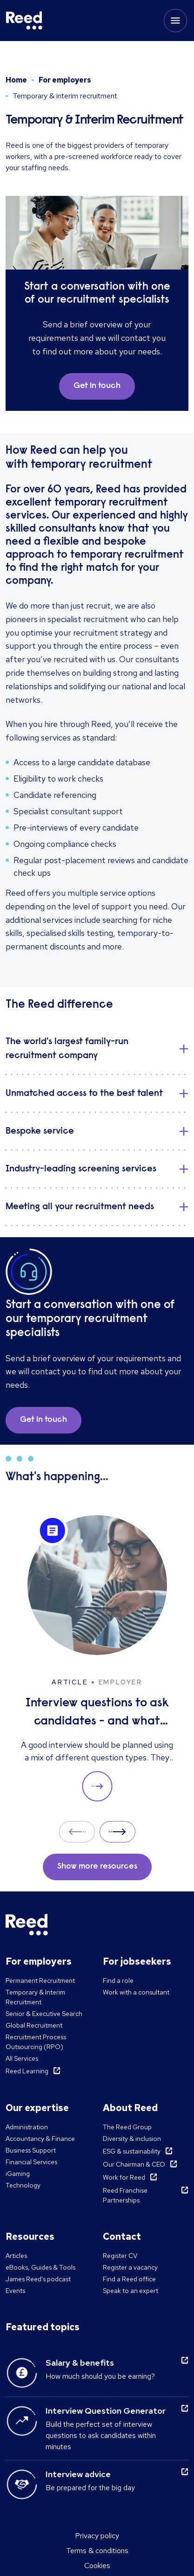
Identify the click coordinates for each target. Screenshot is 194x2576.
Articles (16, 2255)
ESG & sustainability (132, 2151)
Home (16, 80)
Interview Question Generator (106, 2410)
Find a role (118, 1980)
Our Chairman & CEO (134, 2164)
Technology (23, 2185)
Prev (77, 1831)
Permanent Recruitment (40, 1980)
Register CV (120, 2255)
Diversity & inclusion (132, 2138)
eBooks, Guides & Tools (40, 2267)
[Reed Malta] (24, 20)
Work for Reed (124, 2177)
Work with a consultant (136, 1992)
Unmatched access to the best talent (84, 1093)
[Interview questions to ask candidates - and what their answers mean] (97, 1658)
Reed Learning (27, 2071)
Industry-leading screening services (81, 1169)
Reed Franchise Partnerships (125, 2195)
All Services (22, 2058)
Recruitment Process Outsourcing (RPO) (36, 2042)
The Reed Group (127, 2127)
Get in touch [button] (97, 386)
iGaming (18, 2173)
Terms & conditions (97, 2550)
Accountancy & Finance (40, 2138)
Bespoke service (40, 1131)
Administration (27, 2127)
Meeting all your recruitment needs (80, 1207)
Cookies (97, 2565)
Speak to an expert (130, 2290)
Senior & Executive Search (44, 2013)
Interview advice (78, 2474)
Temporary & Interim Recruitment (35, 1997)
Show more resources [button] (97, 1867)
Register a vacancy (130, 2267)
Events (15, 2290)
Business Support (31, 2150)
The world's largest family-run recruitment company (67, 1048)
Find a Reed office (129, 2279)
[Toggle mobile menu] (175, 20)
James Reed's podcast (38, 2279)
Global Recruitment (34, 2025)
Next (117, 1831)
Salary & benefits (80, 2362)
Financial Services (31, 2162)
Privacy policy (97, 2536)
